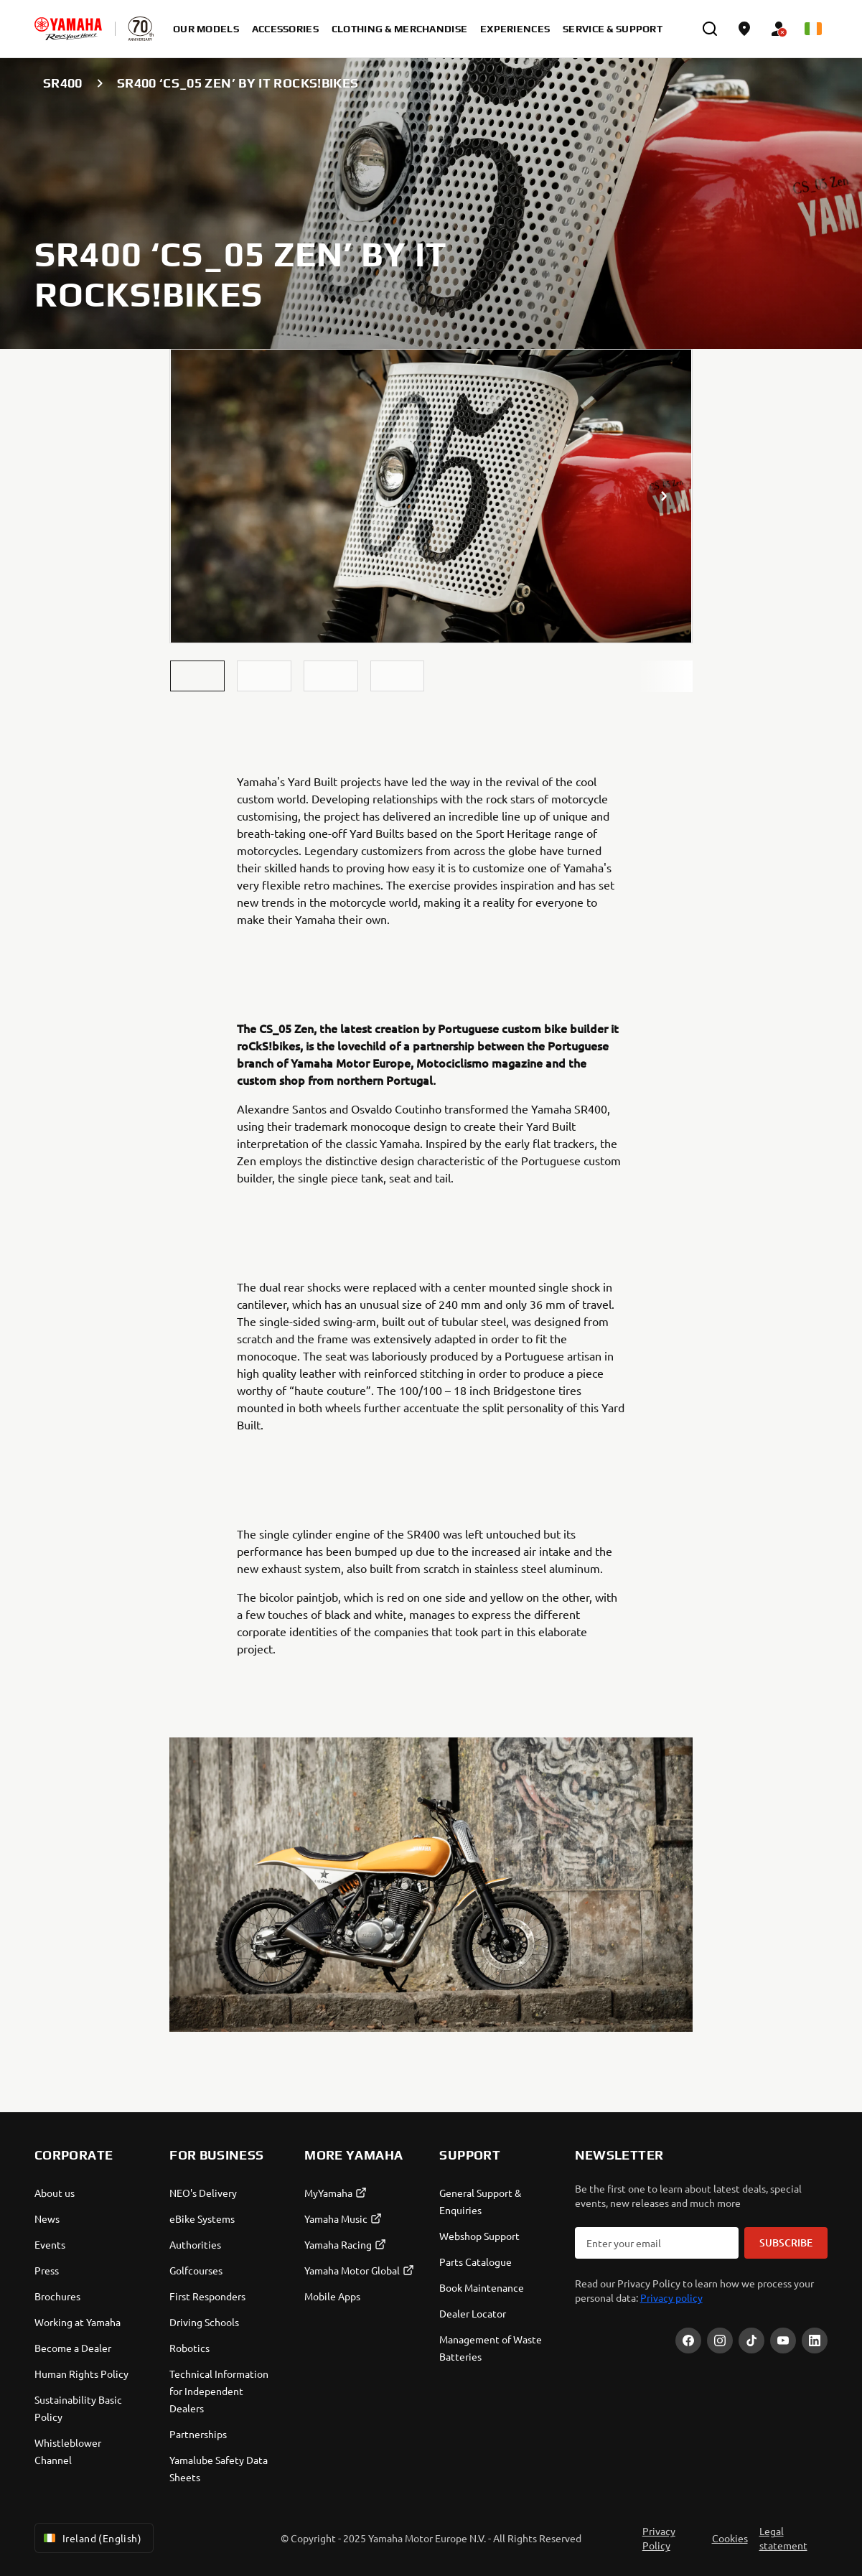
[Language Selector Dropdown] (813, 28)
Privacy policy (671, 2297)
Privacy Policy (658, 2538)
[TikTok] (751, 2340)
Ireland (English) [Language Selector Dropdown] (91, 2538)
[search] (709, 28)
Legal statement (783, 2538)
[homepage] (68, 29)
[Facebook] (688, 2340)
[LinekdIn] (815, 2340)
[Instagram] (720, 2340)
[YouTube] (783, 2340)
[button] (197, 676)
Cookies (730, 2537)
